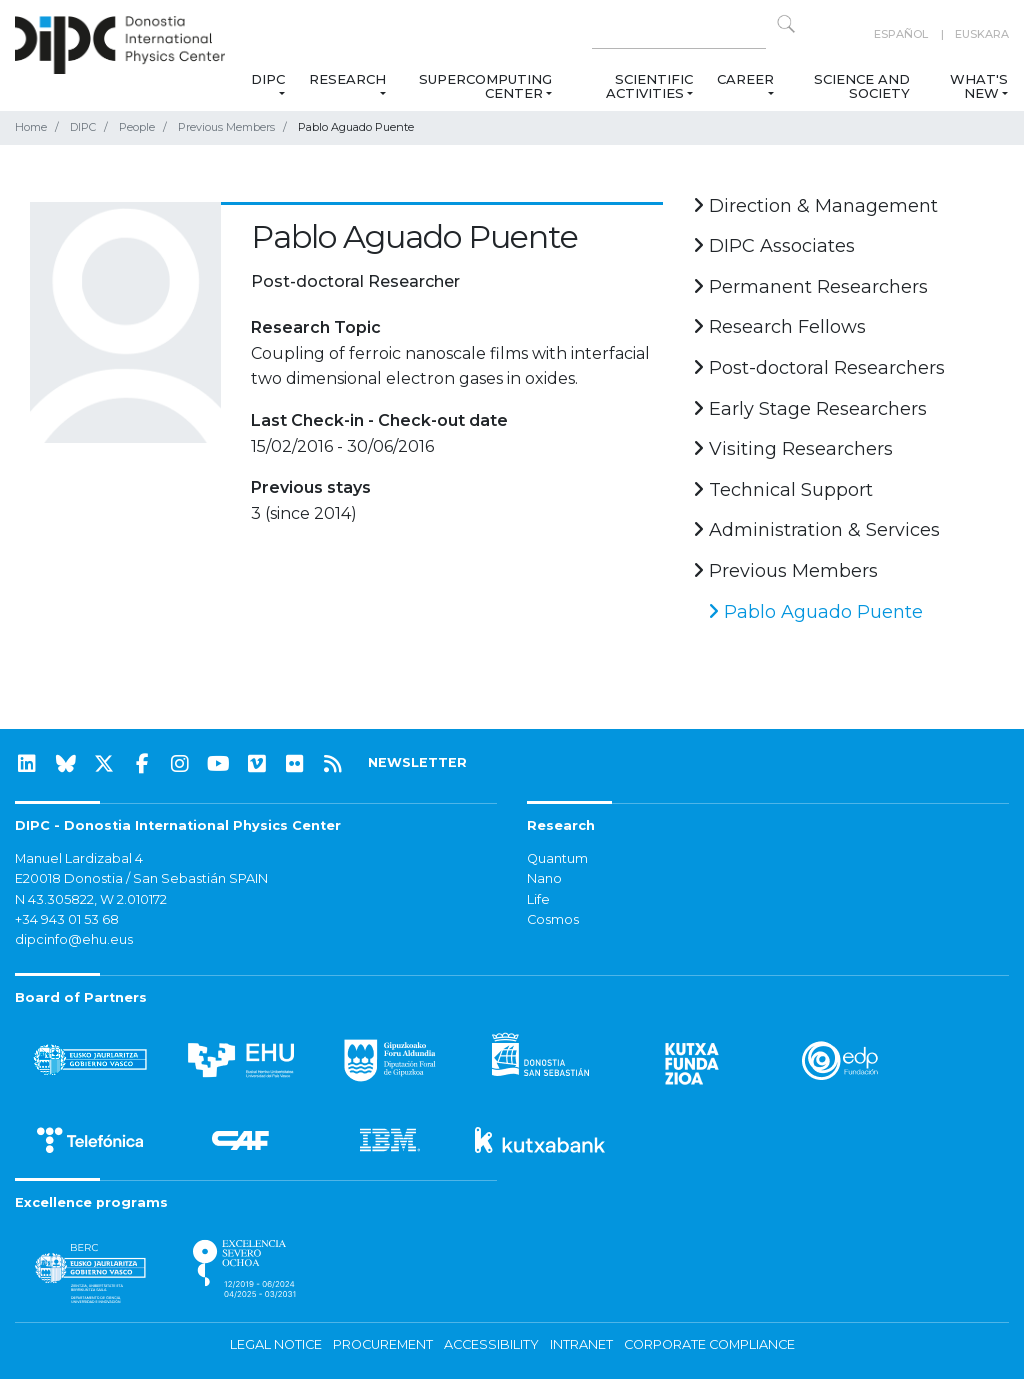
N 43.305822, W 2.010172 (91, 899)
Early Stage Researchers (810, 409)
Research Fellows (779, 327)
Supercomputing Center (485, 86)
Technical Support (783, 490)
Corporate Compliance (709, 1344)
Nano (544, 878)
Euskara (982, 34)
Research (347, 79)
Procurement (383, 1344)
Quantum (557, 858)
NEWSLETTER (417, 762)
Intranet (581, 1344)
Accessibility (491, 1344)
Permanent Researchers (810, 287)
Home (31, 127)
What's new (979, 86)
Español (901, 34)
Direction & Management (815, 206)
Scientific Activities (649, 86)
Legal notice (276, 1344)
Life (538, 899)
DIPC (268, 79)
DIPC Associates (774, 246)
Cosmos (553, 919)
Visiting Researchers (793, 449)
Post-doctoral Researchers (819, 368)
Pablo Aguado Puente (815, 612)
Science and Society (862, 86)
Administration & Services (816, 530)
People (137, 127)
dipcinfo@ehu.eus (74, 939)
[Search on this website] (679, 34)
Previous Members (226, 127)
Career (745, 79)
